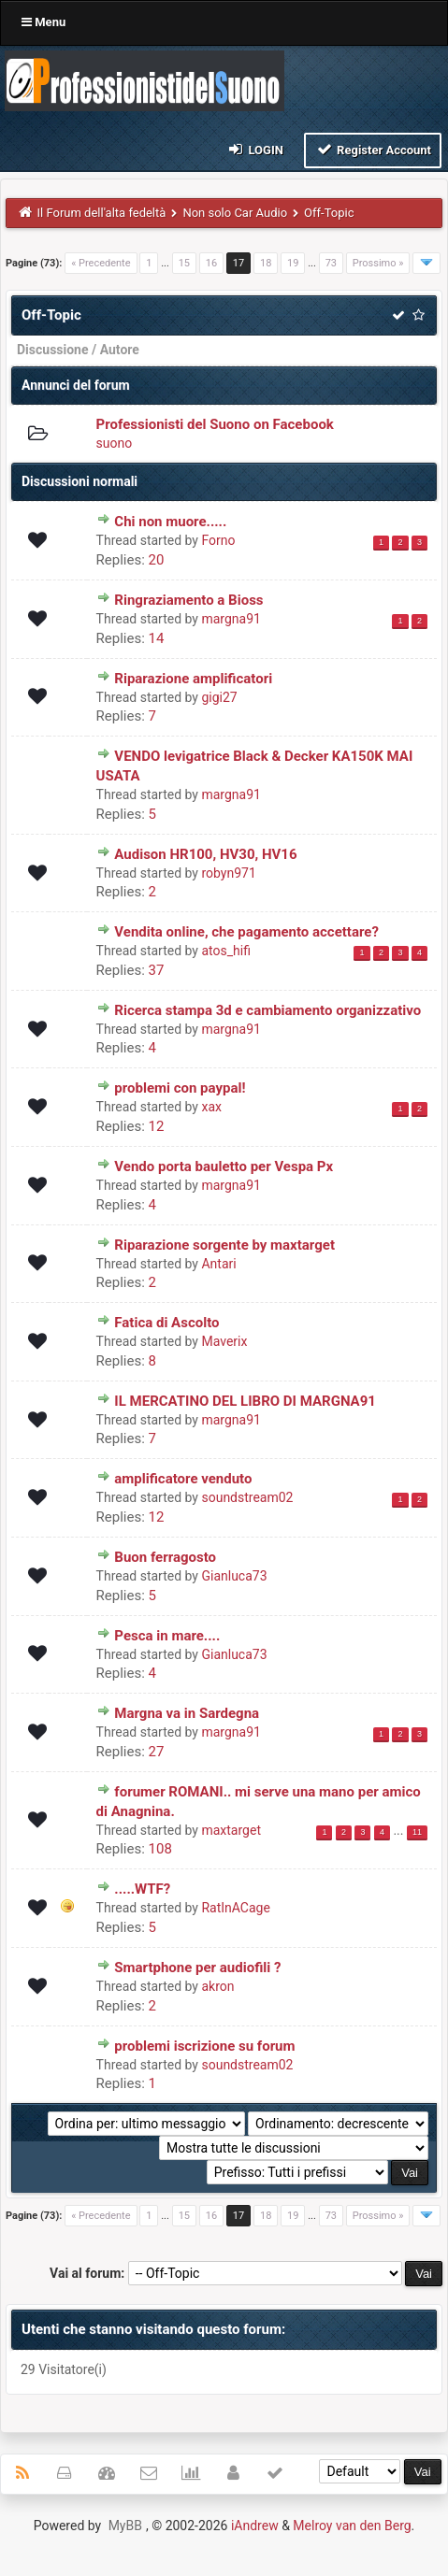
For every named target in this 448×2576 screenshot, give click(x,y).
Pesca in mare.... (167, 1635)
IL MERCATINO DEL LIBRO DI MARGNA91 (245, 1401)
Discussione (53, 349)
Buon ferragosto (165, 1557)
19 (292, 263)
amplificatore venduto (183, 1478)
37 (157, 970)
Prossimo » (378, 263)
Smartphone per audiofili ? (197, 1967)
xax (211, 1106)
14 (157, 638)
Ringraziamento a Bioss (188, 600)
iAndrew (255, 2525)
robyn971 (228, 873)
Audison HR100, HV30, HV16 (205, 854)
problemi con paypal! (179, 1088)
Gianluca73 (234, 1575)
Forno (218, 540)
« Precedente (100, 263)
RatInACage (235, 1907)
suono (114, 443)
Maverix (224, 1341)
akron (217, 1986)
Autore (119, 349)
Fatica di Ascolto (166, 1322)
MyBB (125, 2525)
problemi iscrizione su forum (204, 2046)
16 (211, 263)
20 (157, 559)
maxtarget (231, 1830)
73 (331, 263)
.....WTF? (142, 1889)
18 (265, 263)
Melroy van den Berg (352, 2525)
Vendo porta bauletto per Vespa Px (223, 1166)
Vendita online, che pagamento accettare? (246, 931)
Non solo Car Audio (234, 213)
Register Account (372, 149)
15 (184, 263)
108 (160, 1848)
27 (157, 1751)
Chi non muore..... (170, 521)
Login (254, 149)
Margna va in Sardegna (186, 1713)
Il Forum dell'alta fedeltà (101, 213)
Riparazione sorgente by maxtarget (224, 1245)
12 (157, 1126)
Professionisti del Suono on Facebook (215, 424)
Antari (218, 1263)
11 (417, 1832)
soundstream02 (247, 1497)
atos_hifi (225, 950)
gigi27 (219, 697)
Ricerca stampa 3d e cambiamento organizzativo (267, 1010)
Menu (43, 22)
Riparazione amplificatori (193, 678)
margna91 (230, 618)
